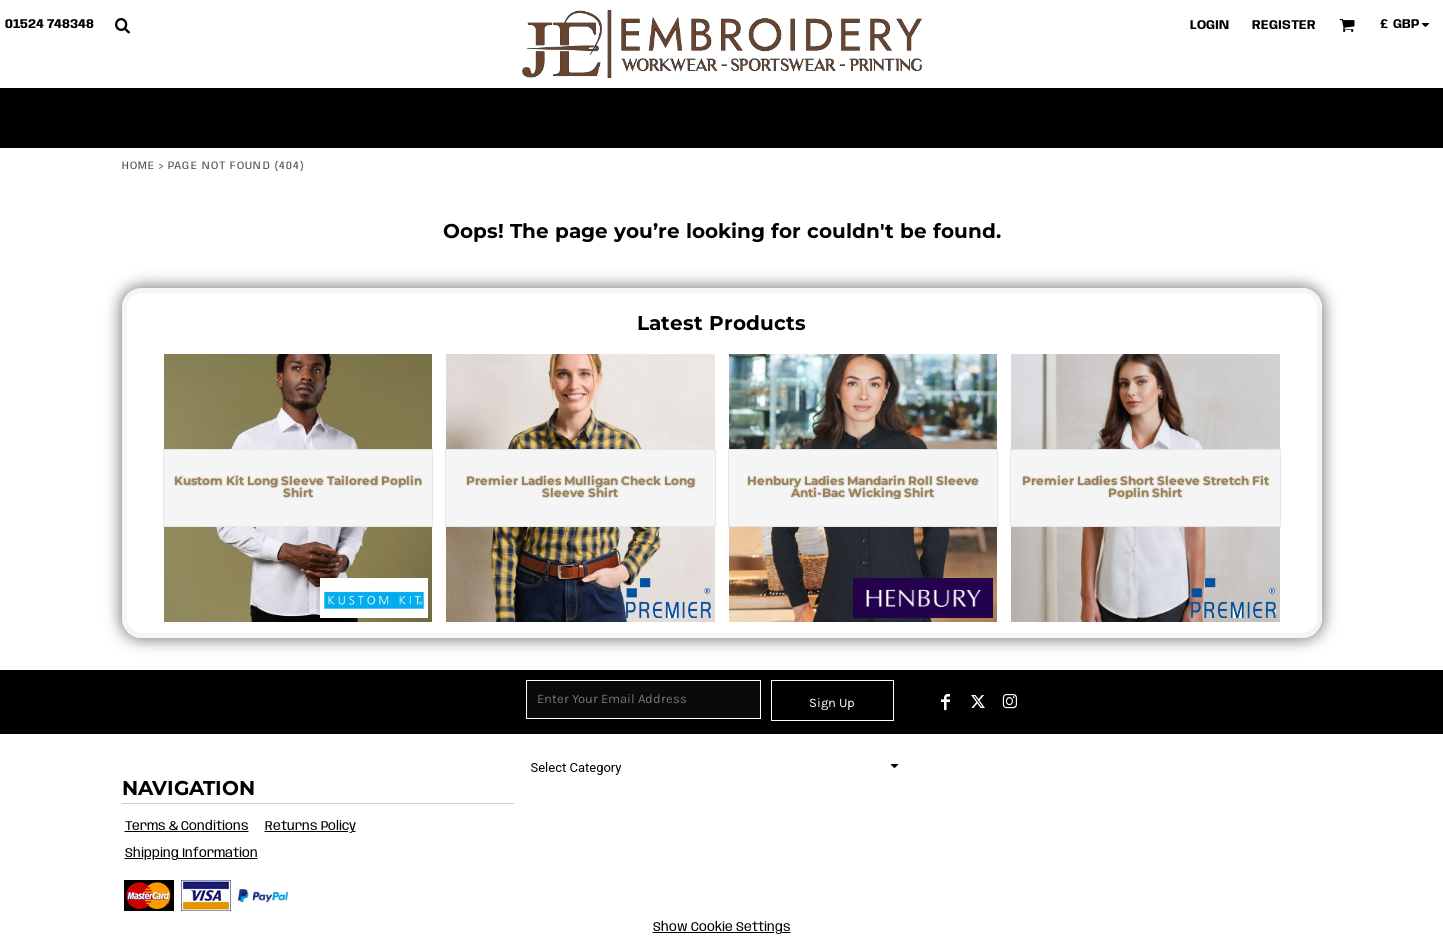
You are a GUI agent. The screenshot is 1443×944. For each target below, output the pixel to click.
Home (138, 166)
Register (1284, 25)
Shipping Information (191, 853)
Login (1209, 25)
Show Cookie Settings (722, 927)
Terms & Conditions (187, 826)
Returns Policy (310, 826)
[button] (122, 25)
